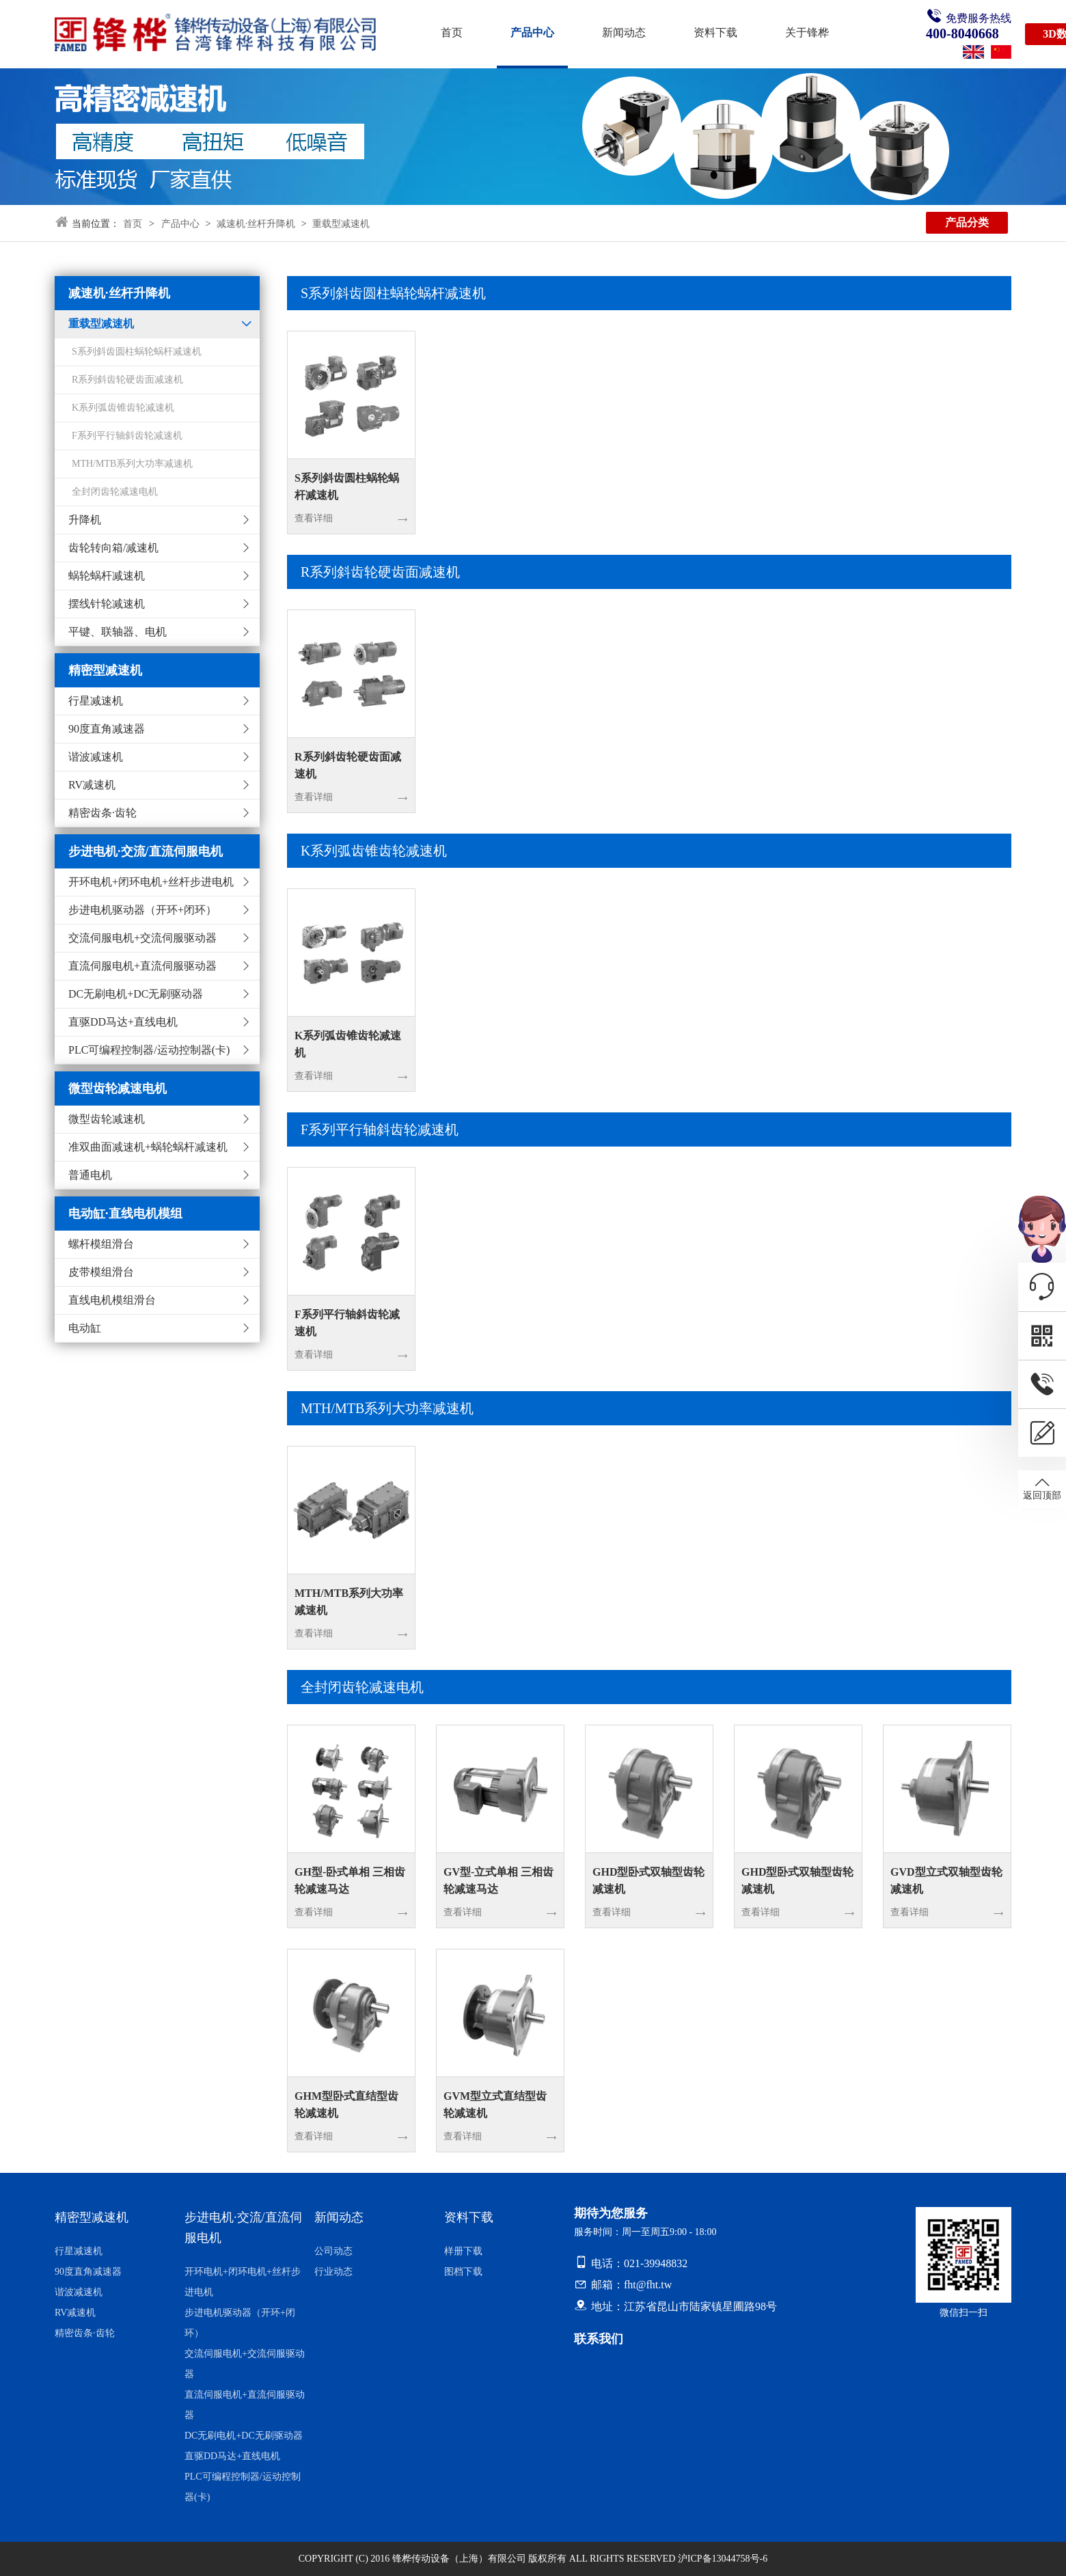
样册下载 (463, 2251)
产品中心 (532, 32)
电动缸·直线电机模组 (125, 1213)
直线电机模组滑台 (112, 1300)
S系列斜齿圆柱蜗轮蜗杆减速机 (393, 293)
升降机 (84, 519)
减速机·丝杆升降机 (256, 224)
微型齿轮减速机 (106, 1119)
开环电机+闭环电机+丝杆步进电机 (151, 882)
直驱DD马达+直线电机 (123, 1022)
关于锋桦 (807, 32)
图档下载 (463, 2271)
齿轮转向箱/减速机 (113, 547)
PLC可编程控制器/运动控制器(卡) (149, 1050)
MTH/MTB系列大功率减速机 (387, 1408)
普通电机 (90, 1175)
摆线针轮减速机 (106, 603)
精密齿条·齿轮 (102, 813)
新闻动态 (624, 32)
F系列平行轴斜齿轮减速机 (380, 1129)
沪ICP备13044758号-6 (722, 2558)
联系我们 (598, 2339)
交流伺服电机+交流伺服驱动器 (142, 938)
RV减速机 (91, 785)
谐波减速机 (95, 757)
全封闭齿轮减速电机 (362, 1687)
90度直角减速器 (106, 729)
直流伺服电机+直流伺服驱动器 (142, 966)
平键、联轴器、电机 (117, 632)
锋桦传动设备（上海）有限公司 (459, 2558)
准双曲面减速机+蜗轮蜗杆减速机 (148, 1147)
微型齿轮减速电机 (117, 1088)
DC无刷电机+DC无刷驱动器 (135, 994)
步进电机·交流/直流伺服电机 (145, 851)
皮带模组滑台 (101, 1272)
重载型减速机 (341, 224)
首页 (452, 32)
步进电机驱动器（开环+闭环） (142, 910)
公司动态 (333, 2251)
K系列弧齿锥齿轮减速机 (374, 850)
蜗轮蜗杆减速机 (106, 575)
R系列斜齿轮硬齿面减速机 (380, 571)
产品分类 (967, 222)
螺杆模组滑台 (101, 1244)
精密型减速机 (105, 670)
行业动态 (333, 2271)
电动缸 (84, 1328)
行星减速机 (95, 701)
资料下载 (715, 32)
